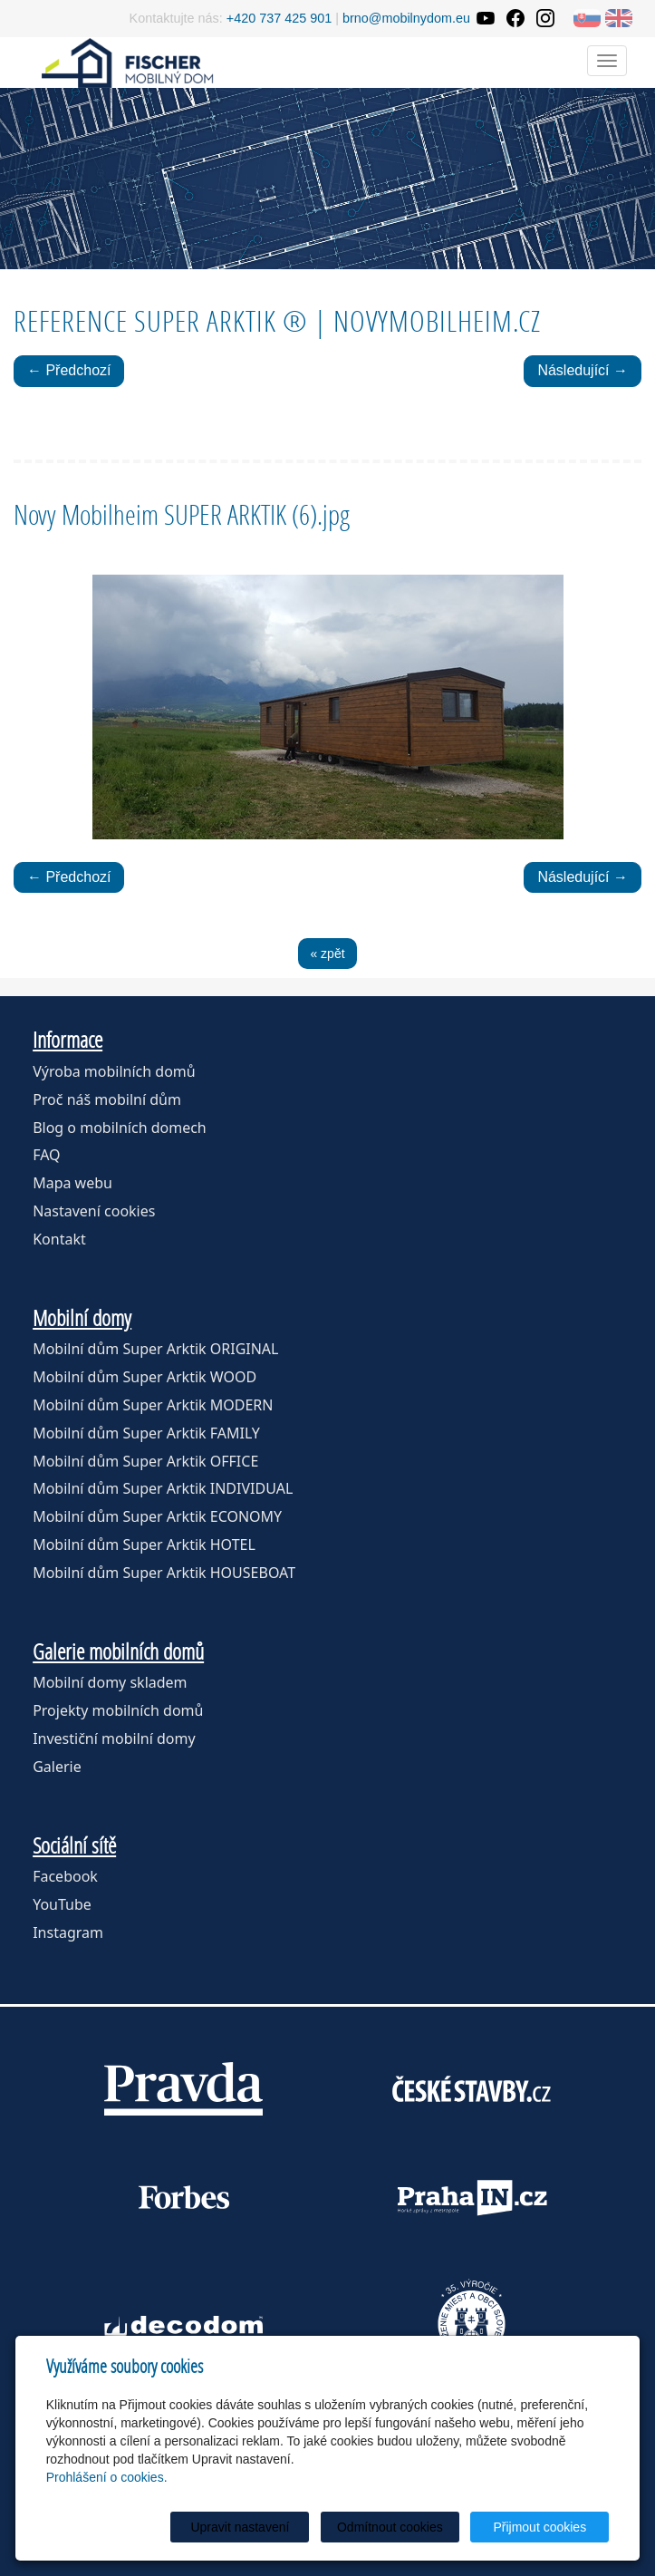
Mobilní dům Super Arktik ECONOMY (157, 1516)
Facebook (65, 1876)
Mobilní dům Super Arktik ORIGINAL (155, 1349)
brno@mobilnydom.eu (406, 18)
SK (587, 18)
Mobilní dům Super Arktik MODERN (153, 1405)
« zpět (327, 953)
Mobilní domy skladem (110, 1682)
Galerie (57, 1767)
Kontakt (59, 1239)
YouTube (62, 1904)
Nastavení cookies (94, 1211)
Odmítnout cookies (390, 2527)
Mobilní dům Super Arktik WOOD (144, 1377)
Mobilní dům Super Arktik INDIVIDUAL (163, 1488)
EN (618, 18)
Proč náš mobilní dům (107, 1099)
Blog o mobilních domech (120, 1128)
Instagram (68, 1932)
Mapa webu (72, 1183)
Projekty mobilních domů (118, 1710)
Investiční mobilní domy (114, 1738)
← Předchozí (69, 370)
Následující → (582, 370)
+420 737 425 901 (279, 18)
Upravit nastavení (239, 2527)
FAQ (46, 1155)
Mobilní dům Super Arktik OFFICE (145, 1461)
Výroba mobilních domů (114, 1071)
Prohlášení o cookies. (107, 2477)
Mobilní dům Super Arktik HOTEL (144, 1544)
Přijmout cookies (539, 2527)
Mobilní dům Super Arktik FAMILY (146, 1433)
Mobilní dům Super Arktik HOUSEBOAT (164, 1573)
